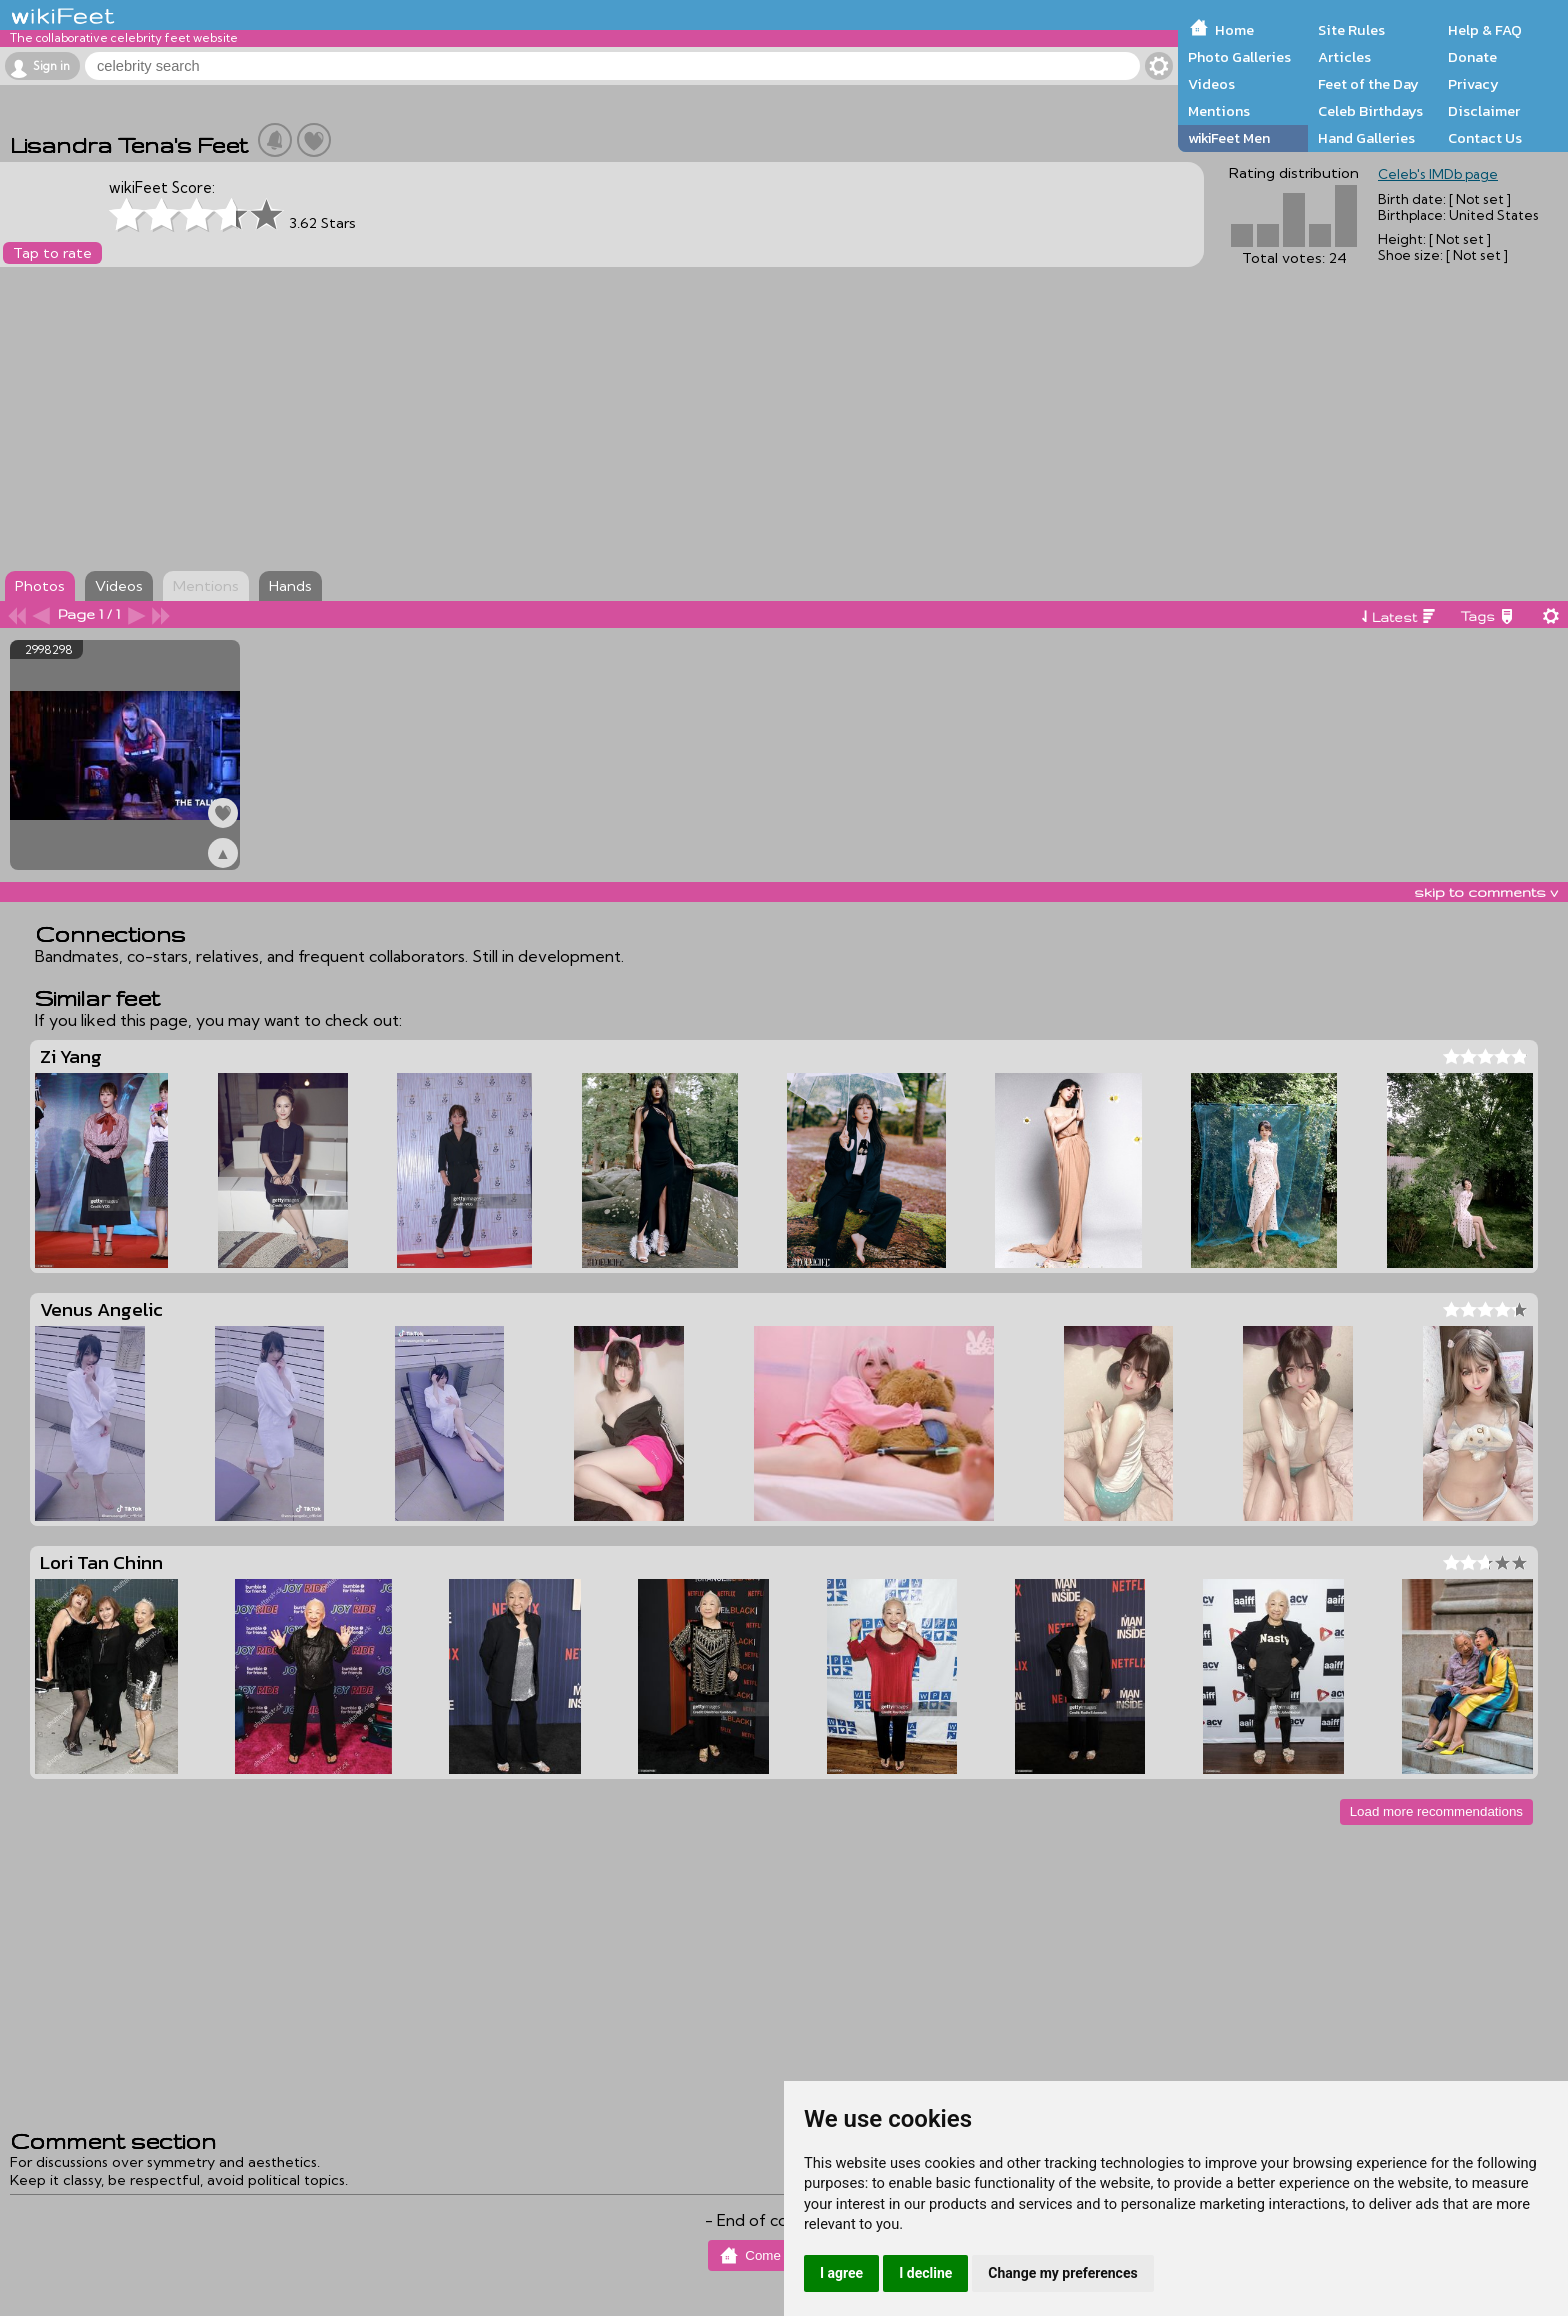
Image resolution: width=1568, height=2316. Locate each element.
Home (1234, 30)
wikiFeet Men (1229, 138)
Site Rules (1351, 30)
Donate (1472, 57)
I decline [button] (925, 2273)
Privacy (1473, 84)
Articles (1344, 57)
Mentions (1219, 111)
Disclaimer (1484, 111)
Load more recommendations (1436, 1811)
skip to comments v (1486, 892)
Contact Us (1485, 138)
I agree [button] (841, 2273)
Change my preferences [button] (1062, 2273)
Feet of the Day (1368, 84)
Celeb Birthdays (1370, 111)
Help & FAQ (1485, 30)
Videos (1211, 84)
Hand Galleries (1366, 138)
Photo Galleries (1239, 57)
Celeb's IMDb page (1438, 174)
